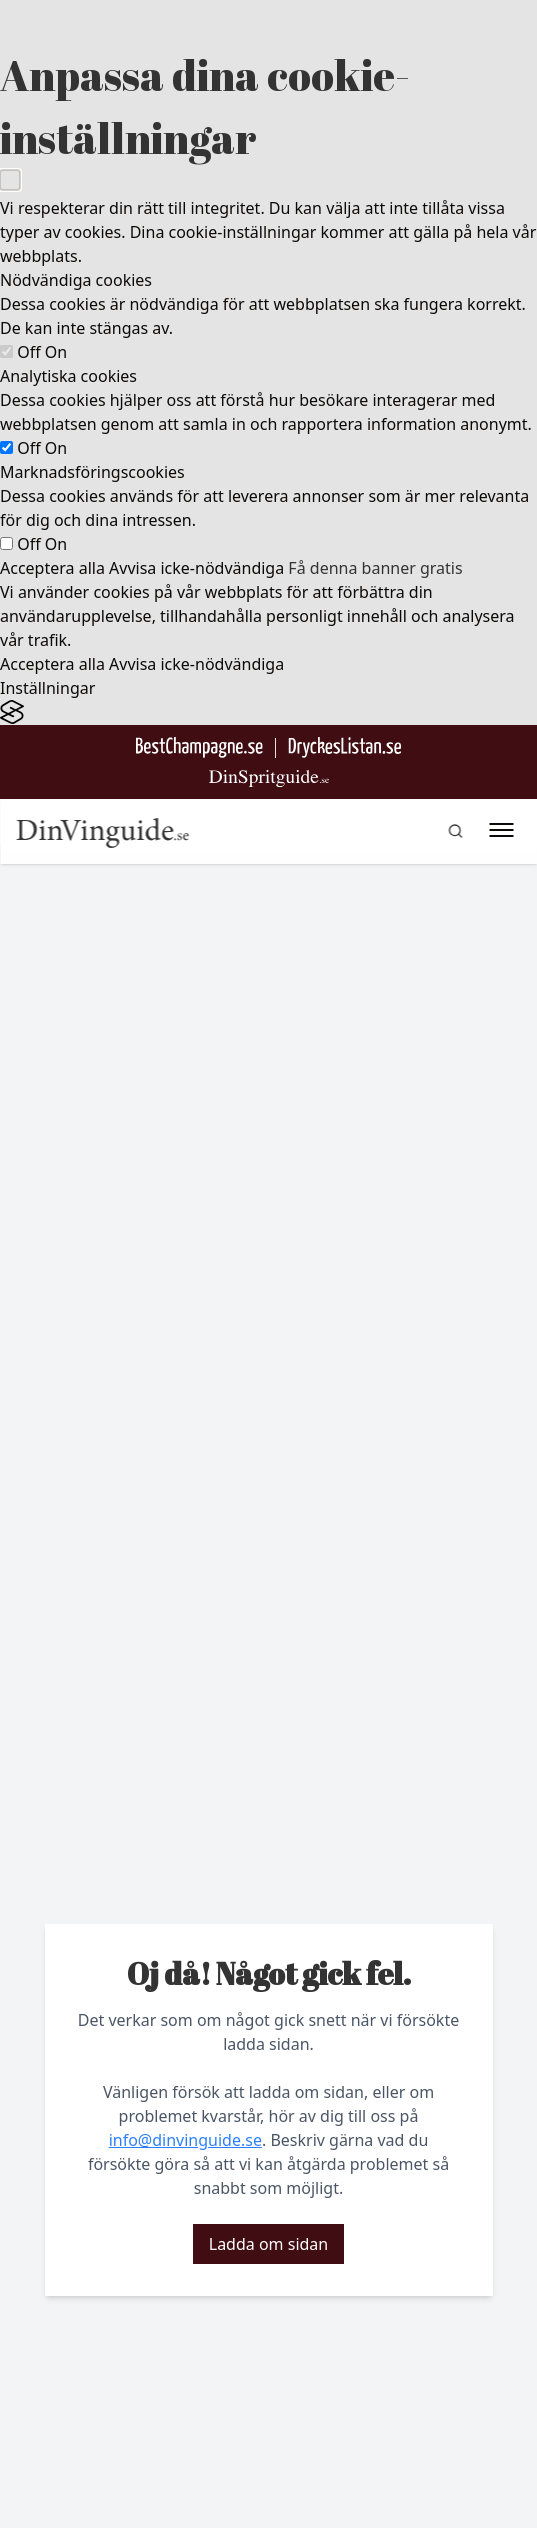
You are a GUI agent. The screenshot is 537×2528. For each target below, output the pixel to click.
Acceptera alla (52, 568)
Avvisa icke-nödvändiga (196, 568)
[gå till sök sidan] (455, 831)
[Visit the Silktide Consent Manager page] (268, 712)
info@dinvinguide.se (185, 2140)
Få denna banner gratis (375, 568)
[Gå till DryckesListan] (344, 747)
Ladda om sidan (268, 2244)
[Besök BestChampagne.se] (199, 747)
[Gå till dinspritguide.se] (269, 778)
